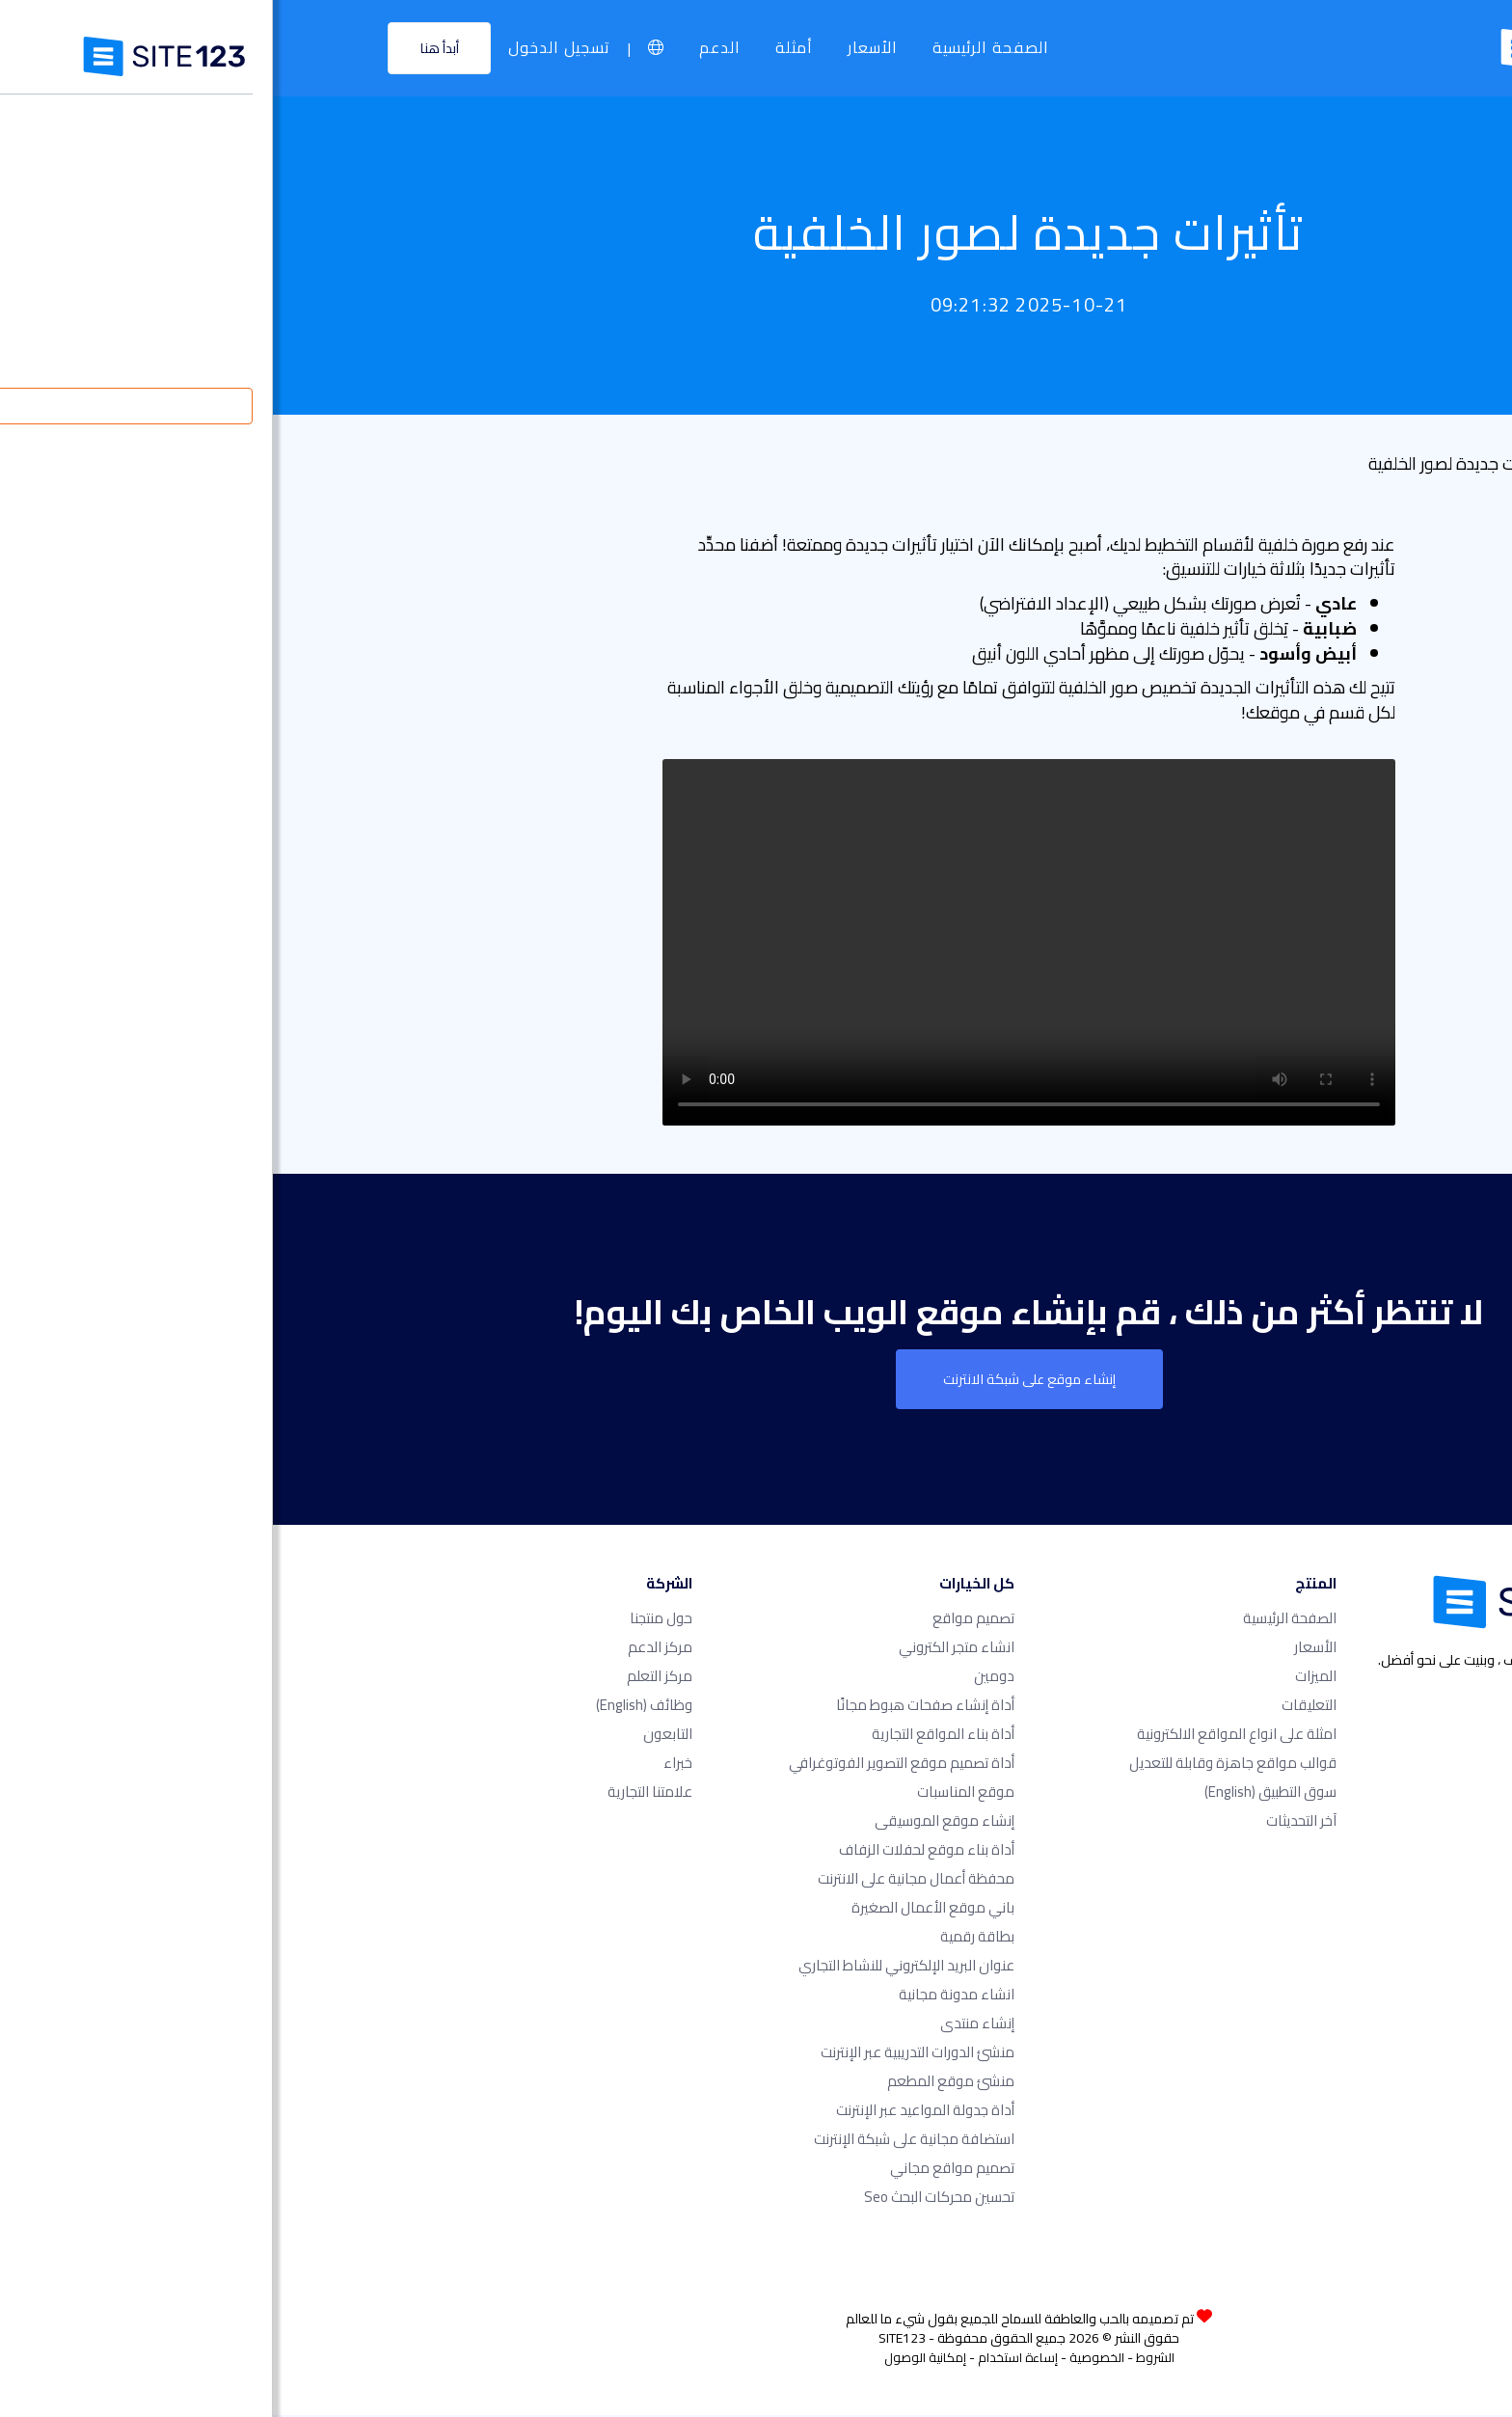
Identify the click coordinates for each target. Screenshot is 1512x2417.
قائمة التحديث (1353, 463)
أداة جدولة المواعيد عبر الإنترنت (652, 2112)
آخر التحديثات (1028, 1822)
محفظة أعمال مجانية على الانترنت (643, 1880)
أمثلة (523, 48)
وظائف (371, 1707)
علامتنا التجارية (377, 1793)
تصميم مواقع (701, 1620)
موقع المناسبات (693, 1793)
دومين (721, 1678)
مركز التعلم (386, 1678)
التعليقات (1036, 1707)
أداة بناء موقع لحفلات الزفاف (654, 1851)
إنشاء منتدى (704, 2025)
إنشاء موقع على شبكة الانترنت (756, 1380)
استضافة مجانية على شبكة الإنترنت (641, 2141)
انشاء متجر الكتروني (684, 1649)
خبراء (405, 1765)
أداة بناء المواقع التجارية (670, 1736)
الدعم (449, 48)
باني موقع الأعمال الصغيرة (660, 1909)
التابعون (394, 1736)
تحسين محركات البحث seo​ (666, 2199)
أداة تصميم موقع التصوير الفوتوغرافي (629, 1765)
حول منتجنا (388, 1620)
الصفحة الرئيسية (720, 48)
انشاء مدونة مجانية (684, 1996)
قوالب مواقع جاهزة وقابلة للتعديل (960, 1765)
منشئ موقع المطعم (678, 2083)
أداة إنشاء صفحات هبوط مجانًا (652, 1707)
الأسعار (602, 48)
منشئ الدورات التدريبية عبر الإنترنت (645, 2054)
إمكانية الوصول (652, 2359)
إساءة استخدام (745, 2359)
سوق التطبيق (998, 1793)
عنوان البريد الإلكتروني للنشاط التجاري (634, 1967)
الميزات (1043, 1678)
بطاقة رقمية (704, 1938)
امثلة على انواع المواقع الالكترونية (964, 1736)
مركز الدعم (387, 1649)
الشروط (882, 2359)
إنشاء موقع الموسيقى (672, 1822)
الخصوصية (823, 2359)
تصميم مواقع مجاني (679, 2170)
